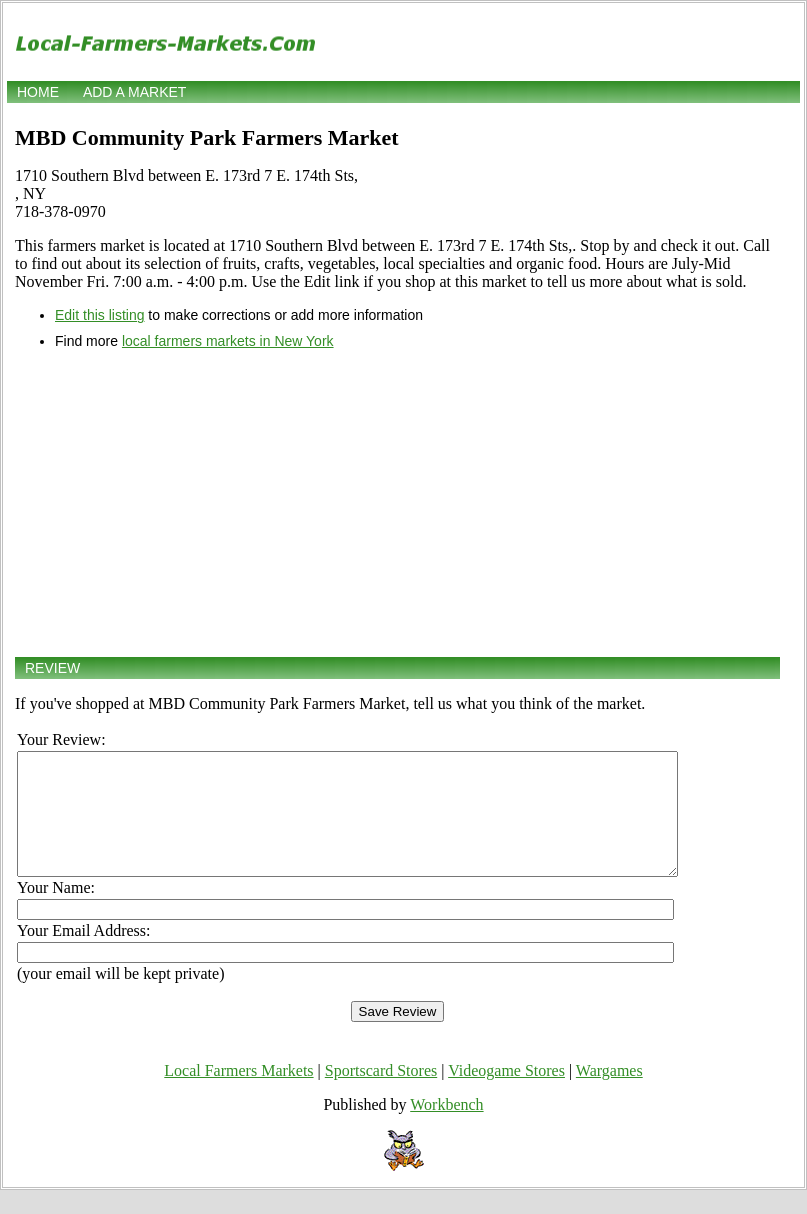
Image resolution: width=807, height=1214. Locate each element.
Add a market (134, 92)
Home (38, 92)
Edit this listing (99, 315)
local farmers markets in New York (228, 341)
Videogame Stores (506, 1094)
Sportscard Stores (381, 1094)
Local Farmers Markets (238, 1094)
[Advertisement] (397, 503)
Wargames (609, 1094)
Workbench (446, 1128)
